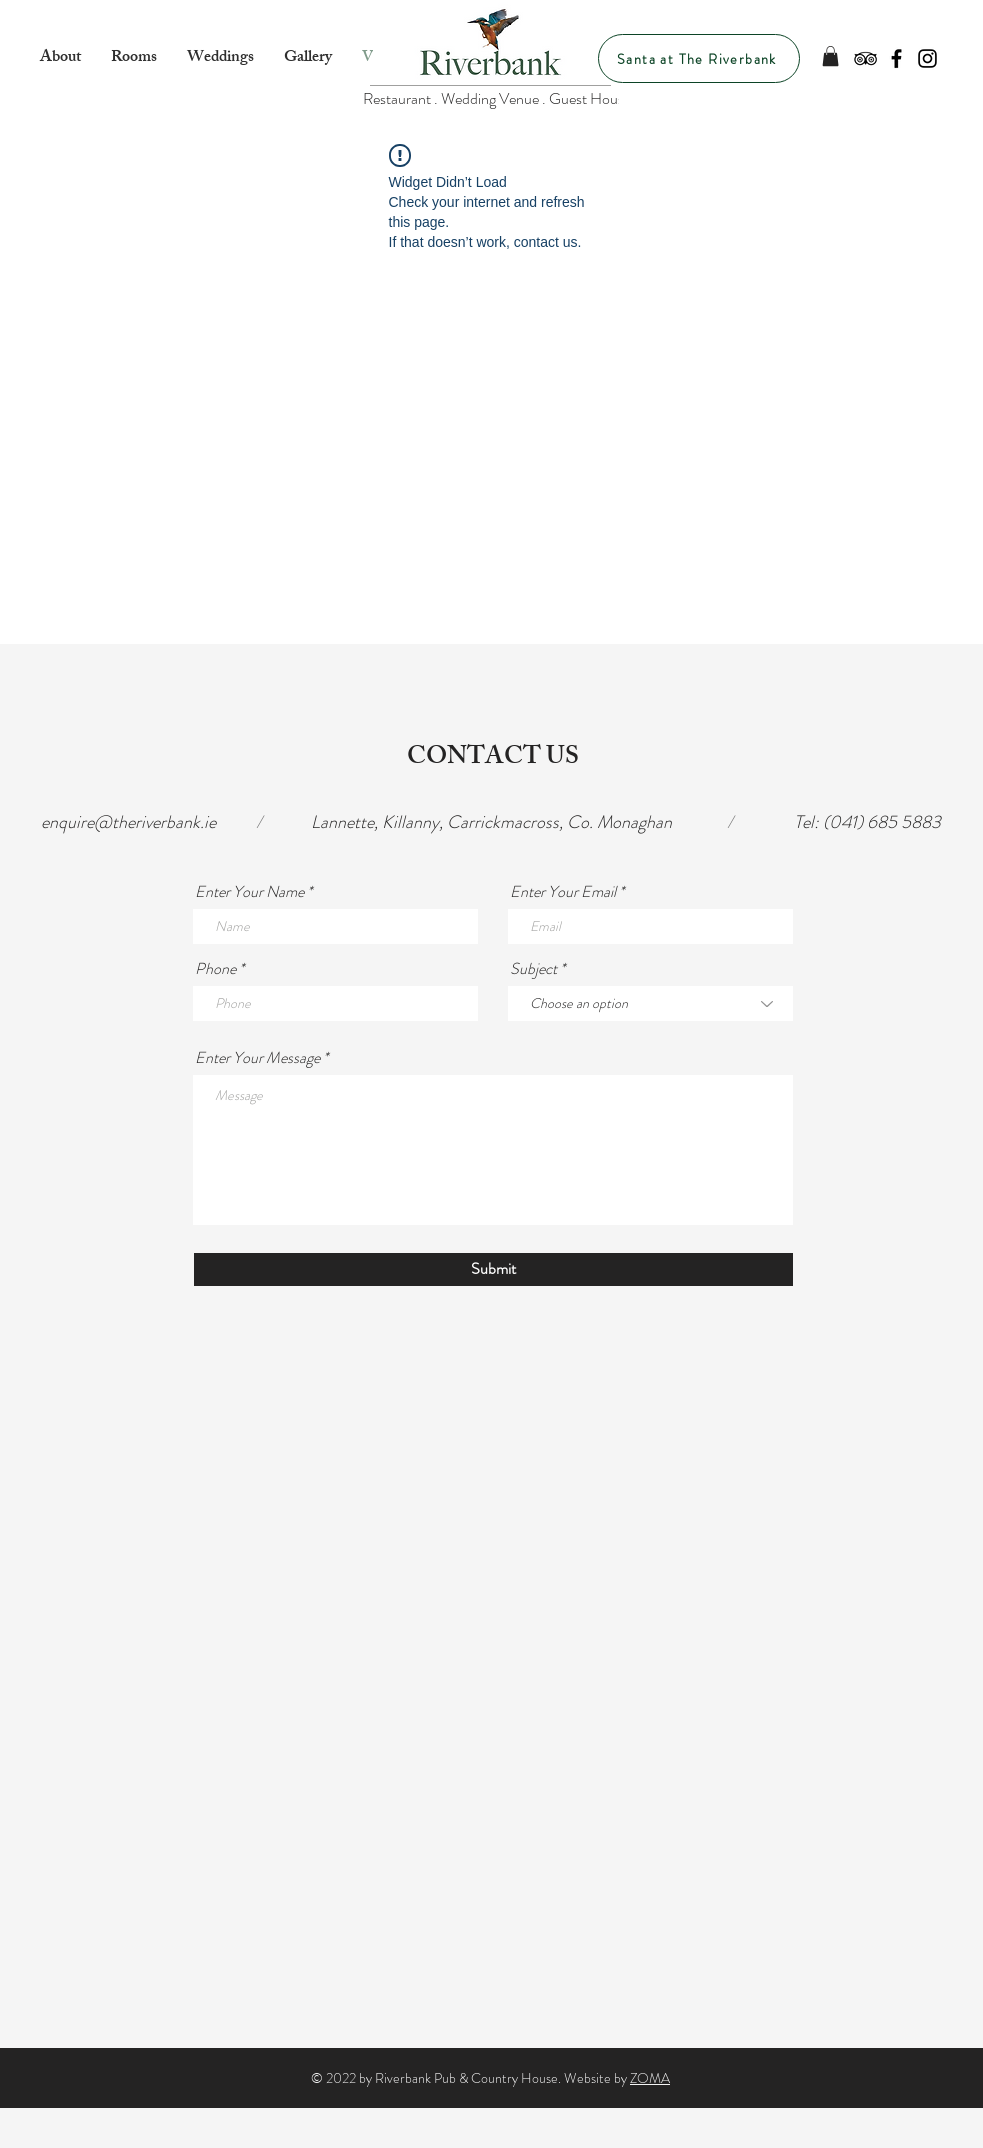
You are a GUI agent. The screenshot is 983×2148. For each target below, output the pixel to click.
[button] (830, 56)
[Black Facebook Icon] (896, 58)
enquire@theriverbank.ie (128, 822)
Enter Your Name (249, 892)
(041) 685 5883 (882, 822)
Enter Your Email (563, 892)
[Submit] (493, 1269)
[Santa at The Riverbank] (699, 58)
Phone (215, 969)
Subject (533, 969)
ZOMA (650, 2078)
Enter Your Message (257, 1058)
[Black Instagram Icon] (927, 58)
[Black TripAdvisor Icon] (865, 58)
